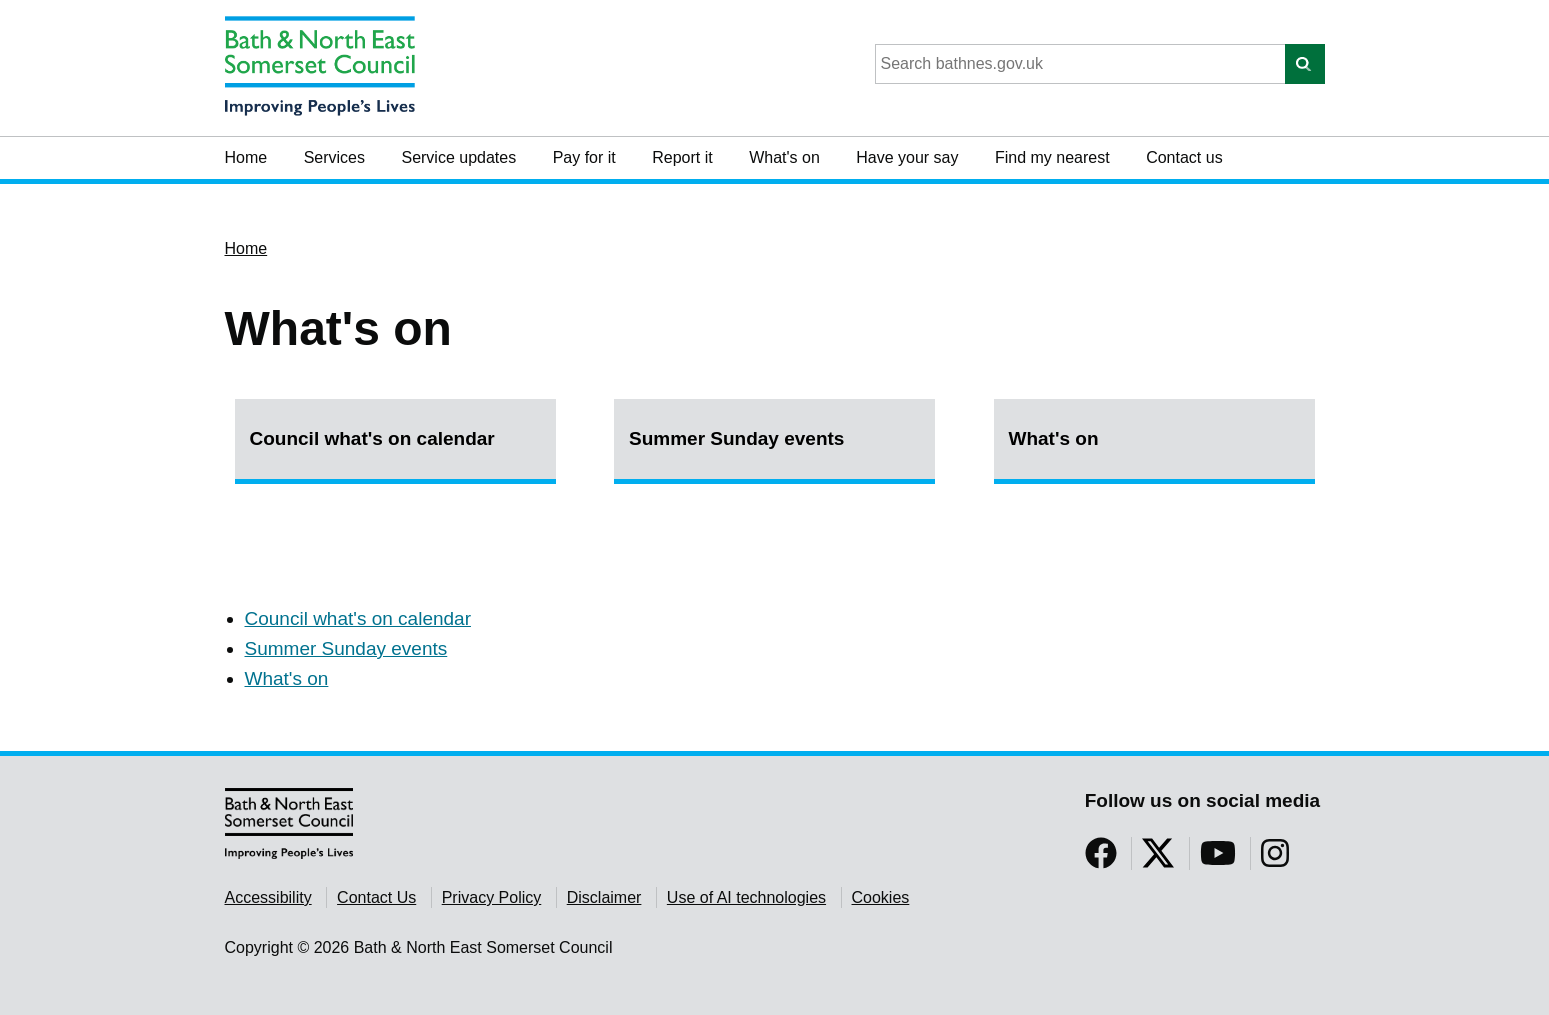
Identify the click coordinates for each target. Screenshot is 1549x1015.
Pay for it (584, 157)
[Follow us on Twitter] (1158, 859)
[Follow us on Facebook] (1101, 859)
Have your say (907, 157)
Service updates (458, 157)
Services (334, 157)
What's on (784, 157)
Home (246, 157)
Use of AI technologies (746, 897)
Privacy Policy (492, 897)
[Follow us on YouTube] (1218, 859)
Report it (682, 157)
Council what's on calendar (372, 438)
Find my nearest (1052, 157)
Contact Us (376, 897)
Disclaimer (604, 897)
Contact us (1184, 157)
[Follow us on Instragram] (1275, 859)
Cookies (881, 897)
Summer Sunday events (736, 438)
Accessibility (268, 897)
